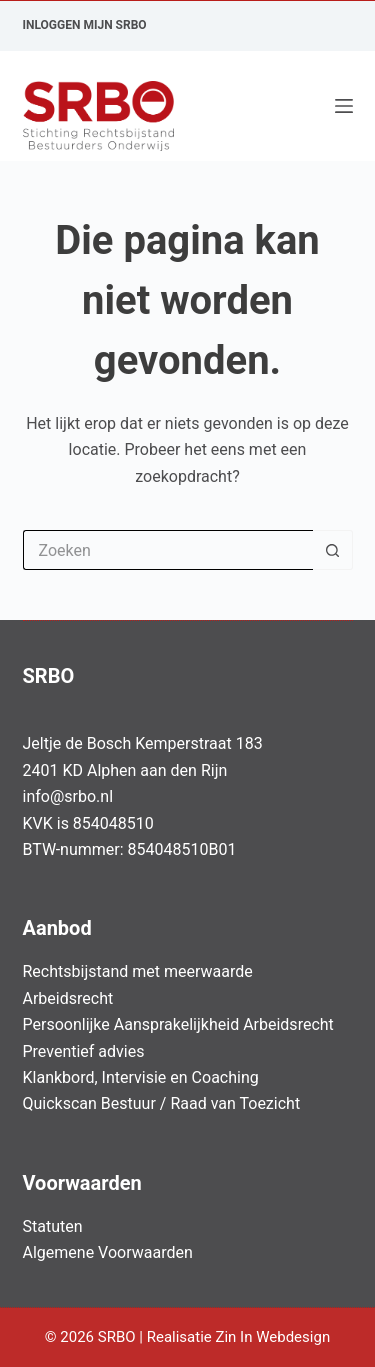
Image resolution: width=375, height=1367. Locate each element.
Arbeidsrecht (68, 998)
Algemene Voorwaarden (108, 1252)
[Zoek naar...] (168, 550)
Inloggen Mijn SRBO (85, 25)
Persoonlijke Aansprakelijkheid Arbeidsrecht (178, 1024)
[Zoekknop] (333, 550)
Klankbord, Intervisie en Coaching (141, 1077)
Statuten (53, 1226)
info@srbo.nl (68, 796)
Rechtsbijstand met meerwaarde (138, 971)
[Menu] (344, 106)
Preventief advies (84, 1051)
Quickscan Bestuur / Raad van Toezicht (162, 1103)
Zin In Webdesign (274, 1337)
